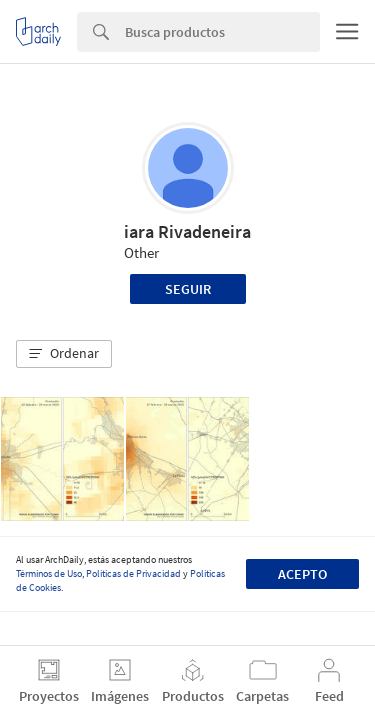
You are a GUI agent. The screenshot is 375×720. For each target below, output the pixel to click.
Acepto (302, 574)
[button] (64, 354)
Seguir (188, 289)
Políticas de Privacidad (133, 573)
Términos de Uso (49, 573)
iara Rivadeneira (187, 231)
